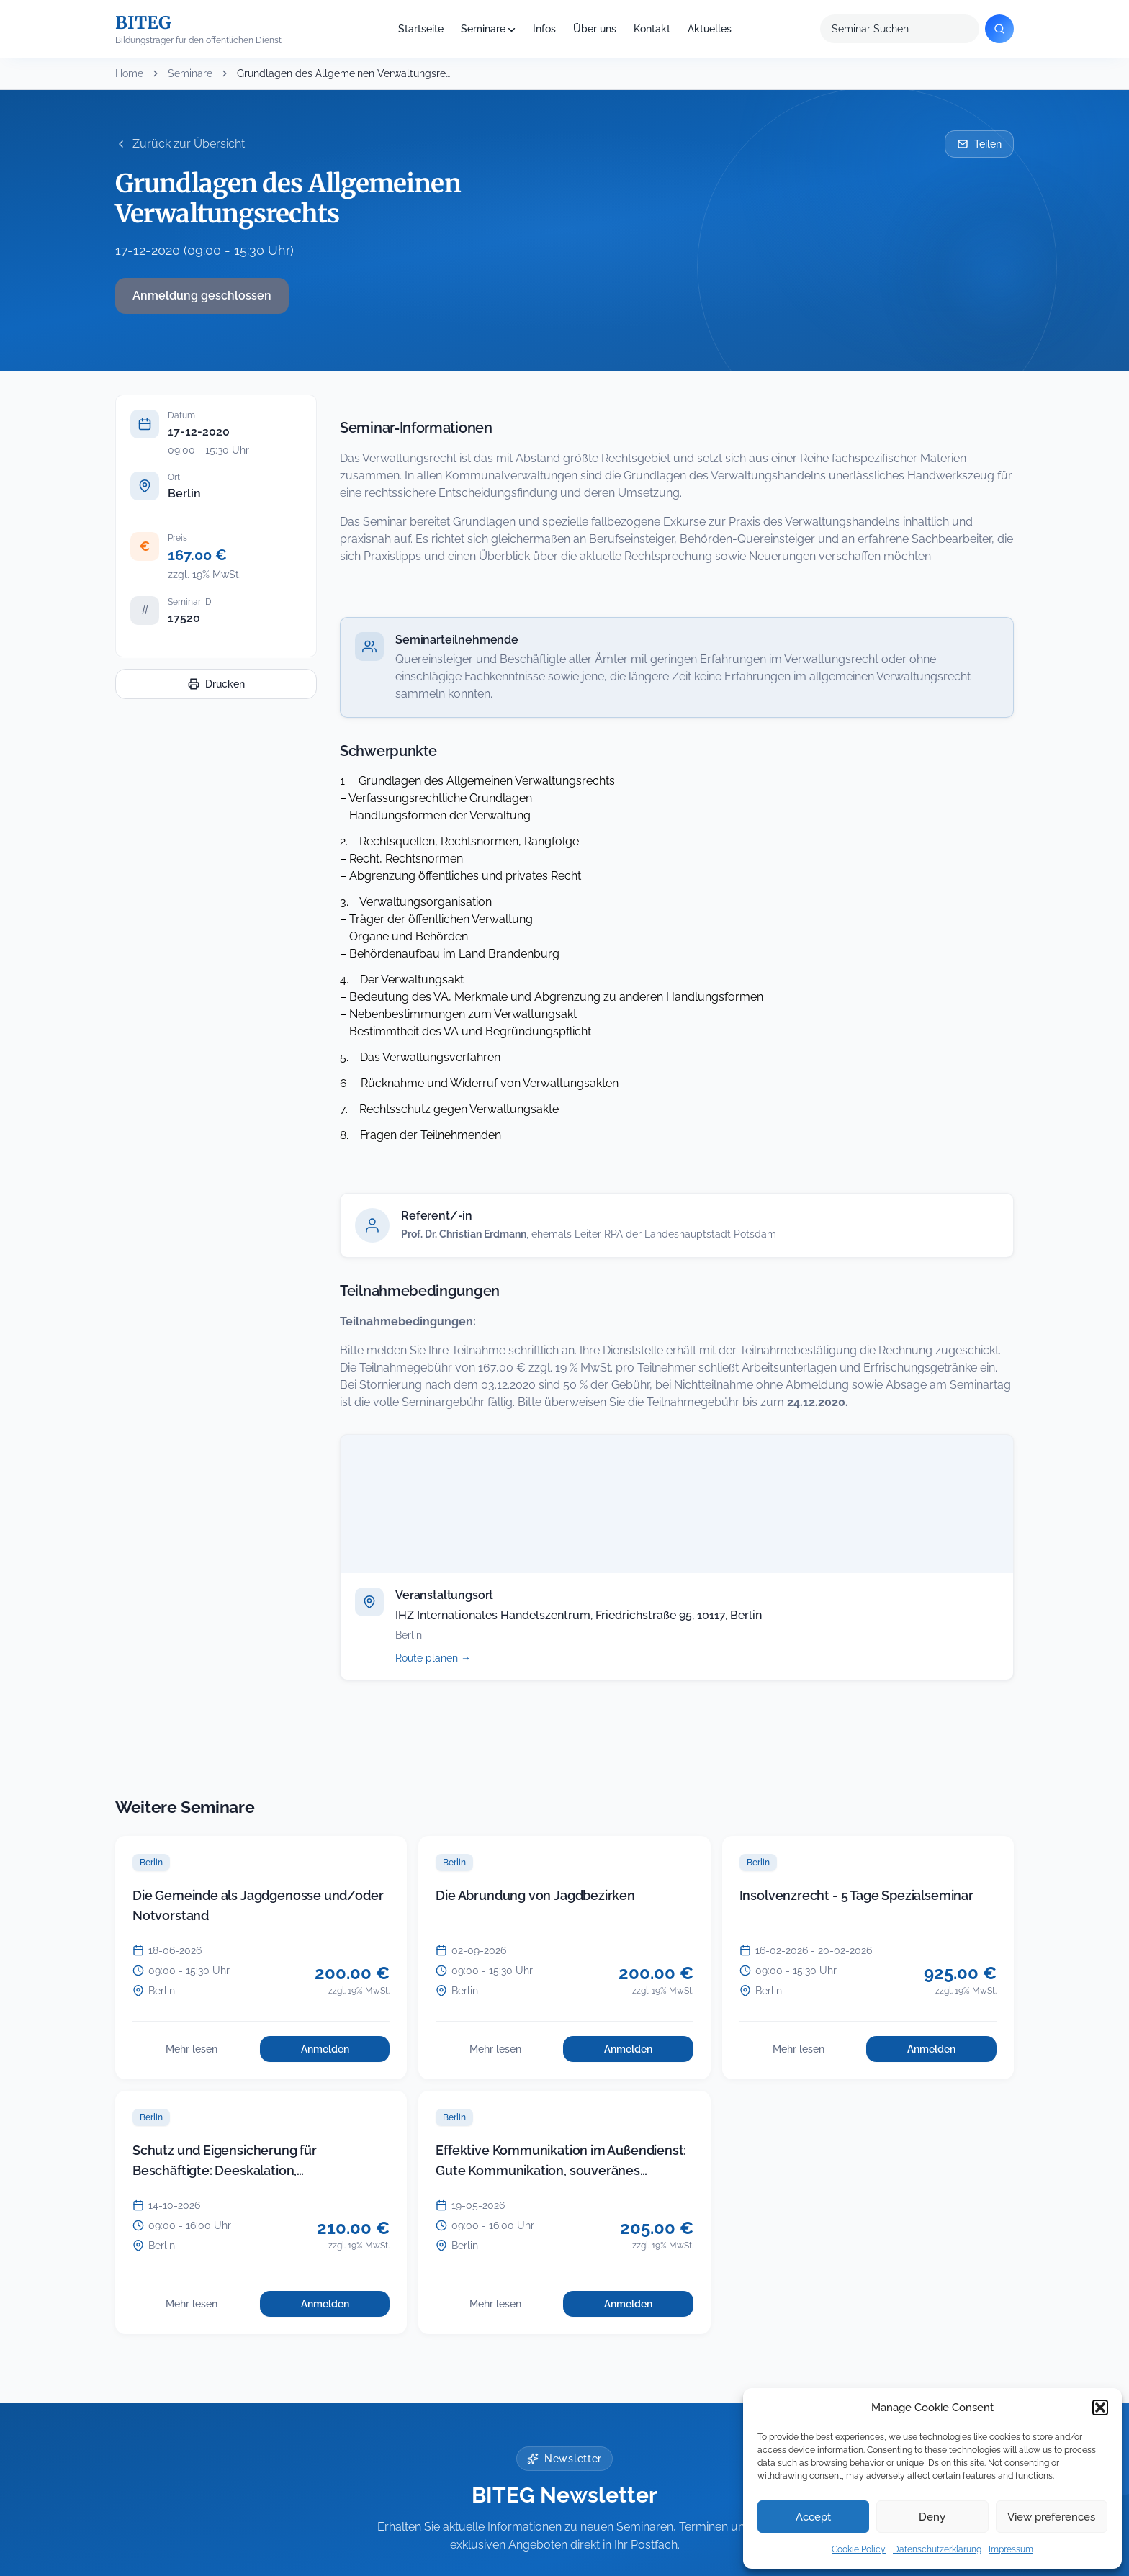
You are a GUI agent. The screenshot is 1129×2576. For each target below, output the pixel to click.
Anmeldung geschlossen (201, 295)
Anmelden (344, 2052)
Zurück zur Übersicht (180, 143)
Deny (932, 2516)
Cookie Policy (859, 2549)
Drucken (216, 684)
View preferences (1051, 2516)
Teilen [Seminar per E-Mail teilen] (979, 144)
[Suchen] (999, 28)
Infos (544, 29)
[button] (1100, 2407)
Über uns (594, 29)
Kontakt (652, 29)
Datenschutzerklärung (937, 2549)
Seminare (483, 29)
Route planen (449, 1658)
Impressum (1011, 2549)
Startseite (421, 29)
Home (129, 73)
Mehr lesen (208, 2052)
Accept (813, 2516)
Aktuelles (710, 29)
